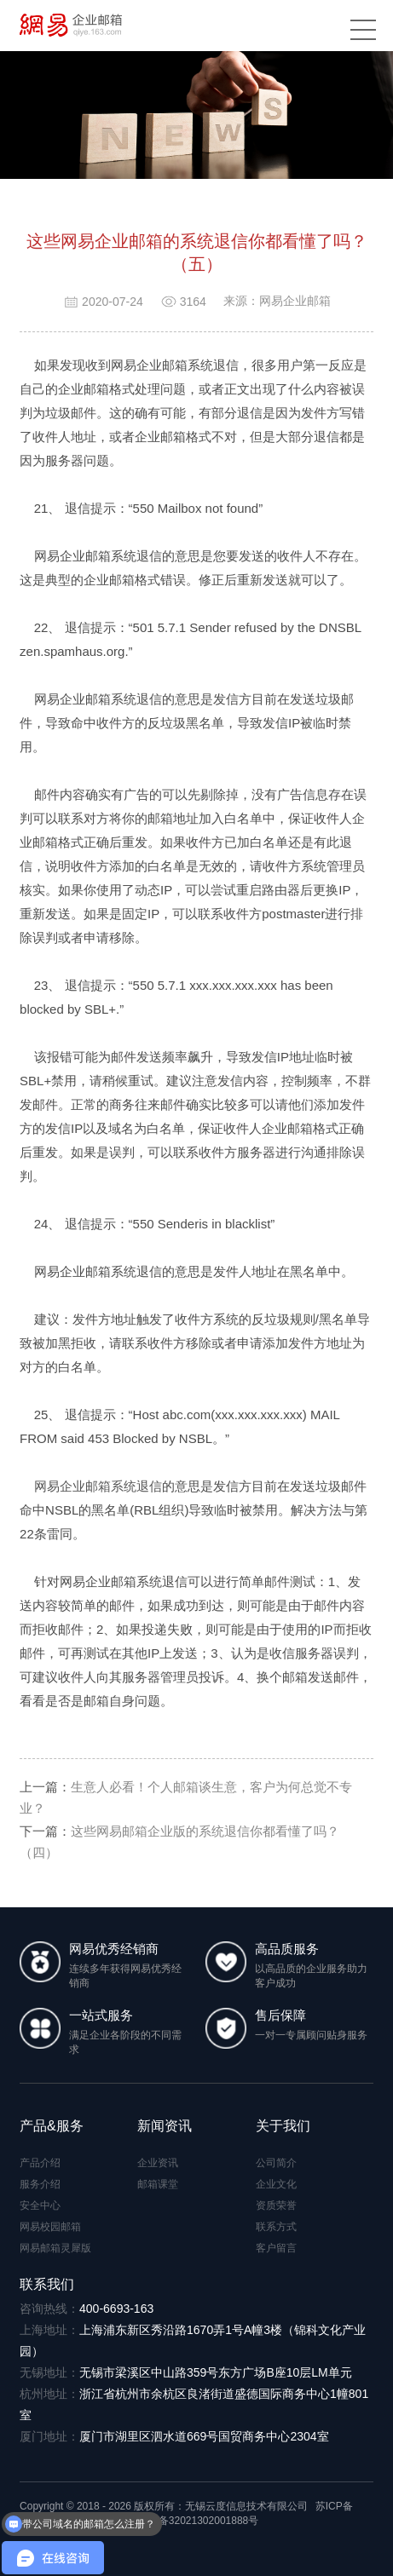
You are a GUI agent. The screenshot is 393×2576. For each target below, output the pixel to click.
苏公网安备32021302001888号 (180, 2521)
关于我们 (283, 2126)
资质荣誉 (276, 2205)
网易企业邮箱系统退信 (98, 1486)
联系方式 (276, 2227)
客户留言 (276, 2248)
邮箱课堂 (157, 2184)
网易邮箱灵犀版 (55, 2248)
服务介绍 (40, 2184)
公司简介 (276, 2163)
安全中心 (40, 2205)
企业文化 (276, 2184)
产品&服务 (52, 2126)
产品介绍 (40, 2163)
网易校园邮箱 (50, 2227)
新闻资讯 (164, 2126)
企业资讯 (157, 2163)
